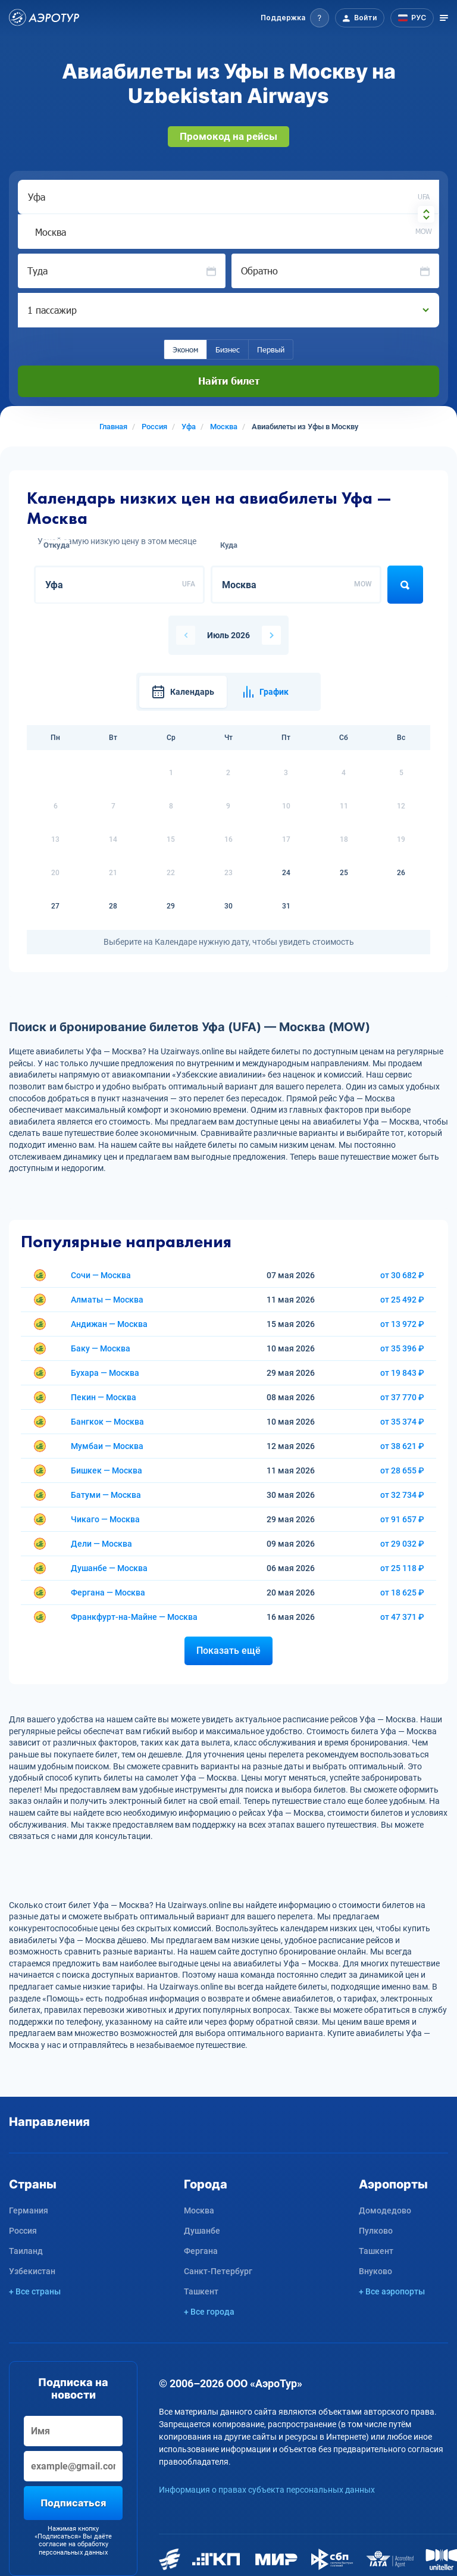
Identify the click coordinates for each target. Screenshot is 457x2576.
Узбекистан (32, 2271)
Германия (28, 2210)
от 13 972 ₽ (402, 1324)
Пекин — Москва (103, 1397)
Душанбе (202, 2230)
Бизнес (227, 349)
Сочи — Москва (101, 1275)
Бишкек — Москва (106, 1470)
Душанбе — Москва (109, 1568)
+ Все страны (35, 2291)
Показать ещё (228, 1650)
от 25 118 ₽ (402, 1568)
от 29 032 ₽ (402, 1543)
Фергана (201, 2251)
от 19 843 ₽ (402, 1373)
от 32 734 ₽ (402, 1495)
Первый (270, 349)
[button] (295, 17)
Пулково (376, 2230)
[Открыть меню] (444, 18)
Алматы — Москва (107, 1299)
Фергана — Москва (108, 1592)
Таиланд (26, 2251)
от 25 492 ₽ (402, 1299)
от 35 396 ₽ (402, 1348)
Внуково (375, 2271)
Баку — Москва (100, 1348)
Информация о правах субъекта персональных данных (267, 2489)
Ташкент (201, 2291)
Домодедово (385, 2210)
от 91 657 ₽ (402, 1519)
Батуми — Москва (106, 1495)
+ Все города (209, 2311)
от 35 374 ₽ (402, 1421)
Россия (23, 2230)
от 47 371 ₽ (402, 1617)
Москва (199, 2210)
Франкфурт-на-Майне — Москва (134, 1617)
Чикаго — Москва (105, 1519)
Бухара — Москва (105, 1373)
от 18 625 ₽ (402, 1592)
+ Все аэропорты (392, 2291)
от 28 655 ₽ (402, 1470)
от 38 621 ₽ (402, 1446)
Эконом (185, 349)
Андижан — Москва (109, 1324)
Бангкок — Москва (107, 1421)
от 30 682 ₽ (402, 1275)
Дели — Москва (101, 1543)
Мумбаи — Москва (107, 1446)
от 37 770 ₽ (402, 1397)
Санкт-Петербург (218, 2271)
